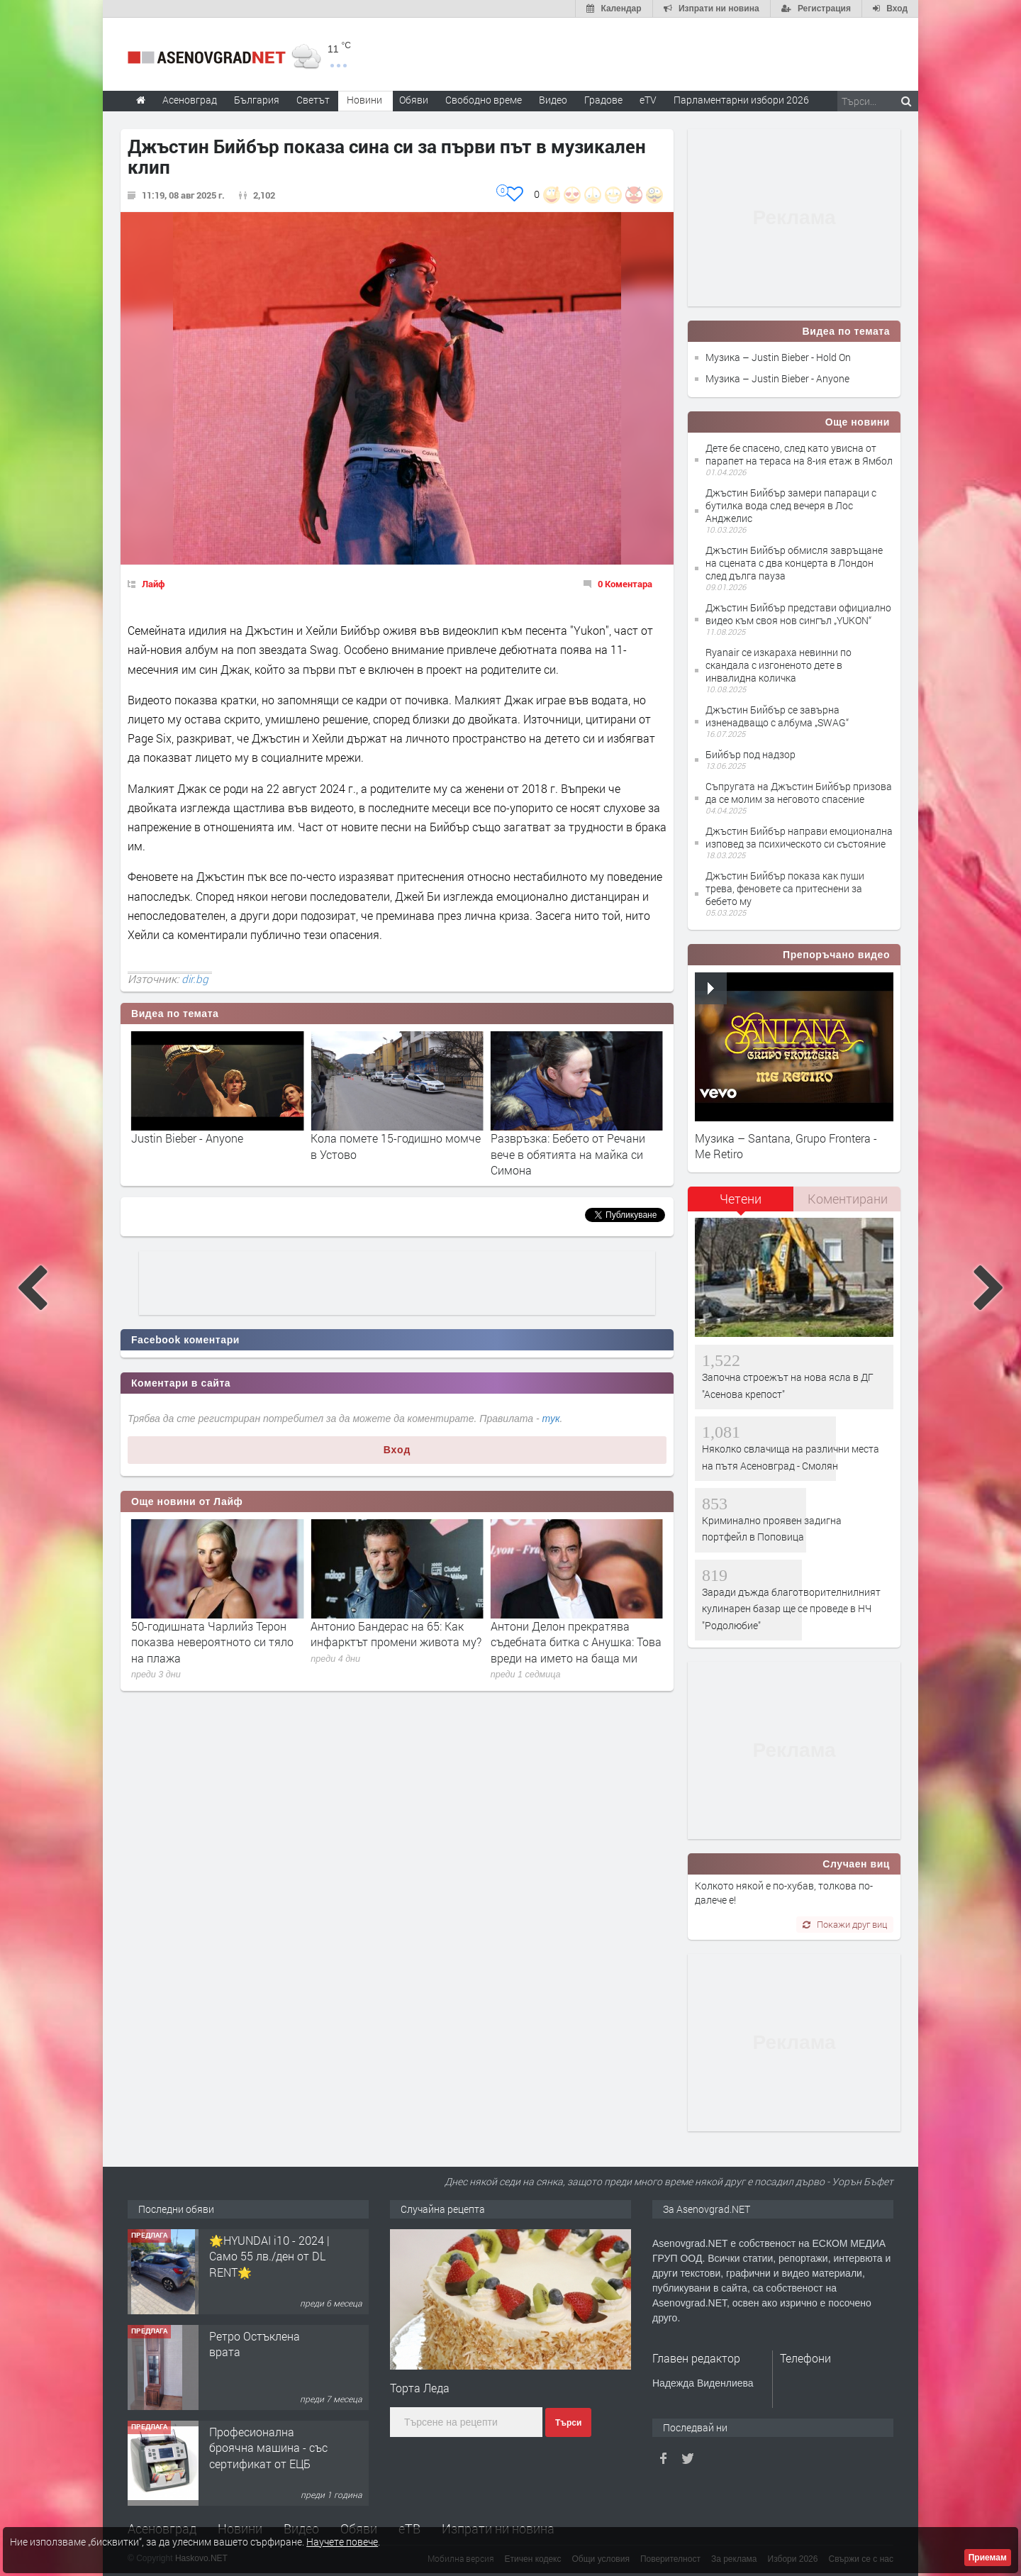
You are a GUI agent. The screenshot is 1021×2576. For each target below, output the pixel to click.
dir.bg (195, 979)
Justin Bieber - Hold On (188, 1138)
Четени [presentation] (740, 1198)
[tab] (741, 1204)
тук (551, 1418)
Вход (397, 1449)
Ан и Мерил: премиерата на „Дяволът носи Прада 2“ (203, 1634)
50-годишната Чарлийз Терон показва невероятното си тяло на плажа (392, 1642)
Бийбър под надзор (750, 754)
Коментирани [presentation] (848, 1198)
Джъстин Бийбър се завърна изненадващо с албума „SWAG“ (777, 716)
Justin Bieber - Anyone (367, 1138)
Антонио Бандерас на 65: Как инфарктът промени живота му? (576, 1634)
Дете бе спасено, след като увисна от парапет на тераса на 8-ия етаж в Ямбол (799, 454)
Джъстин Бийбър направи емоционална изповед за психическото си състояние (799, 837)
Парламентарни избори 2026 (741, 99)
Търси (568, 2423)
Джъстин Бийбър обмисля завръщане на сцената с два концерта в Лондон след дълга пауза (794, 562)
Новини (364, 99)
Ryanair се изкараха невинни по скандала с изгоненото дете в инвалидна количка (778, 664)
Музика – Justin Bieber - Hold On (778, 357)
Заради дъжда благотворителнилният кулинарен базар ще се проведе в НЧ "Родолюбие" (791, 1608)
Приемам (988, 2558)
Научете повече (342, 2541)
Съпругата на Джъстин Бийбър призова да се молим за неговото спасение (798, 792)
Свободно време (483, 99)
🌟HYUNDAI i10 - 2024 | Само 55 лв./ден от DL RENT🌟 (269, 2256)
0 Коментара (625, 583)
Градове (603, 99)
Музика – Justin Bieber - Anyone (777, 378)
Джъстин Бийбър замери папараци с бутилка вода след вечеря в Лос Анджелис (790, 505)
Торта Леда (420, 2387)
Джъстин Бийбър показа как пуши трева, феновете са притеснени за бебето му (784, 888)
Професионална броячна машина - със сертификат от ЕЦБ (268, 2447)
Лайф (153, 583)
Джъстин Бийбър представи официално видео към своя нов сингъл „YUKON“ (798, 614)
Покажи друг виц (845, 1924)
